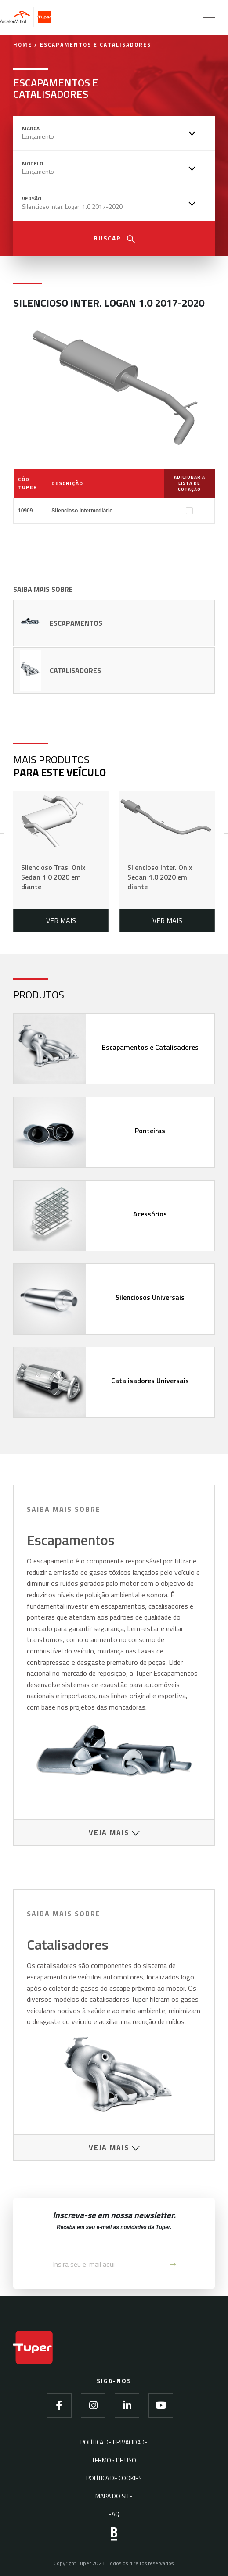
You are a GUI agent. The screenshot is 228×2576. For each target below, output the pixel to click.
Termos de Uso (114, 2460)
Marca (31, 128)
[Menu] (204, 17)
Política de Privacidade (114, 2442)
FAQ (114, 2514)
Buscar (114, 238)
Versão (31, 199)
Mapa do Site (114, 2496)
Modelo (32, 164)
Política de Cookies (114, 2478)
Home (22, 44)
